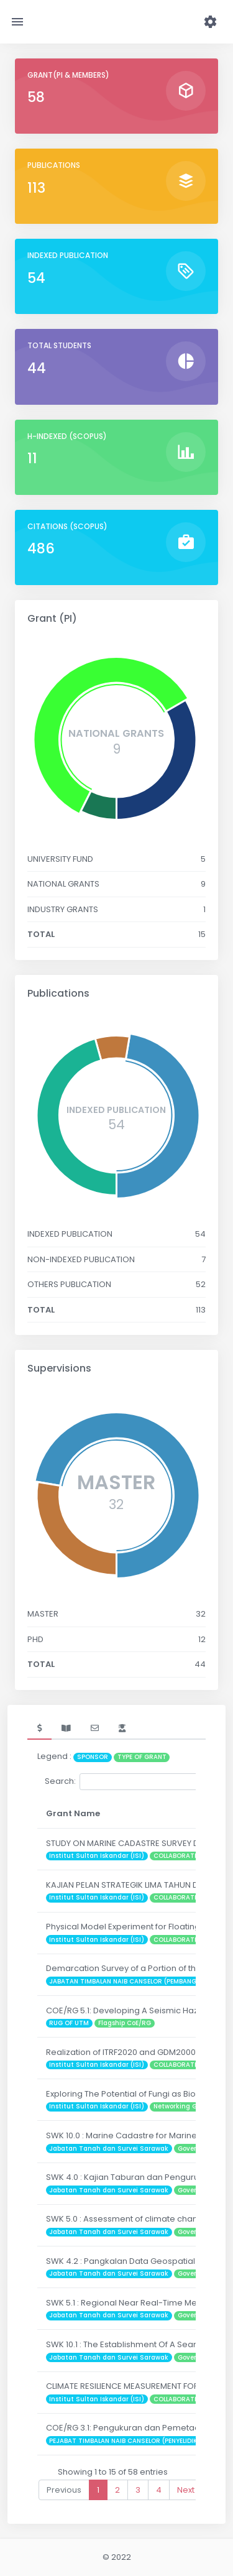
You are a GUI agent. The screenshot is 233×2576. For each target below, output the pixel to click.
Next (185, 2490)
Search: (138, 1781)
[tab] (39, 1728)
